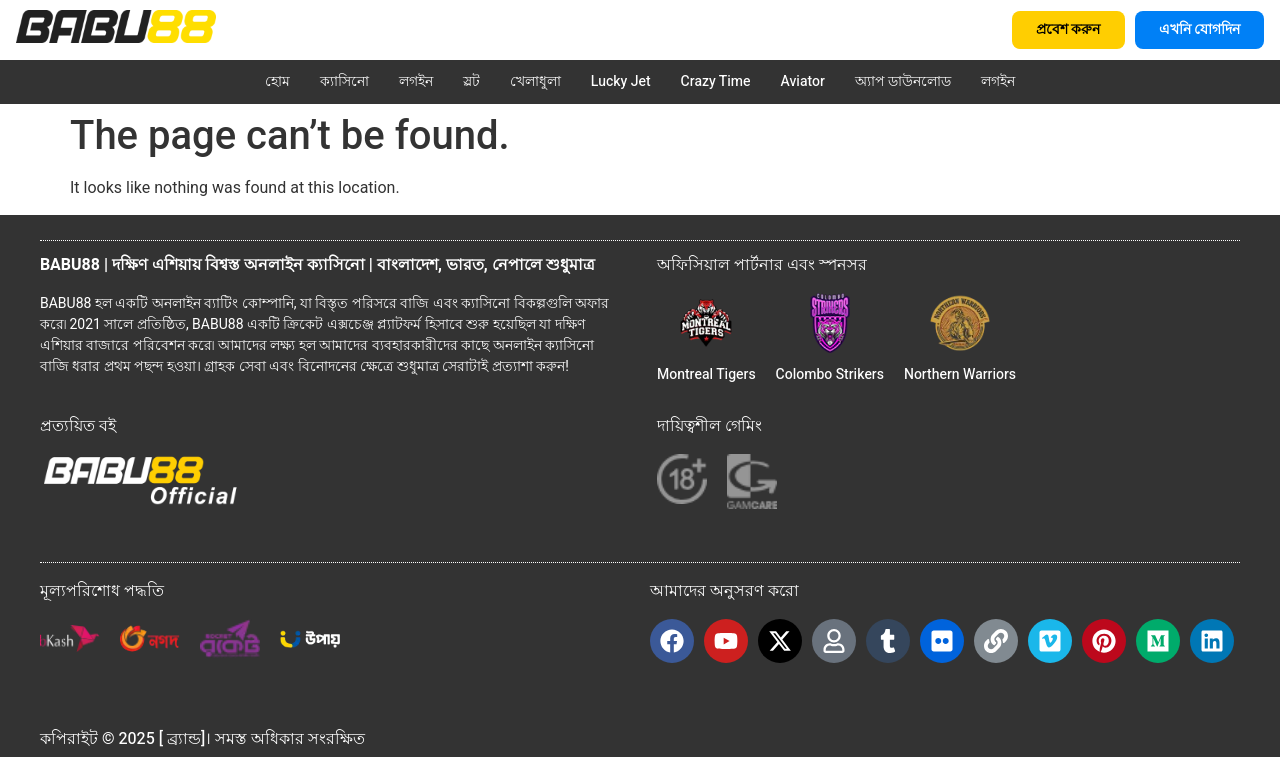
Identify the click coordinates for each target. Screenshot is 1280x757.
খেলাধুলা (535, 81)
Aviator (803, 81)
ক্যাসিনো (344, 81)
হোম (277, 81)
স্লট (471, 81)
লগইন (416, 81)
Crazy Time (716, 81)
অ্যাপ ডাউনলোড (903, 81)
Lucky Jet (621, 81)
